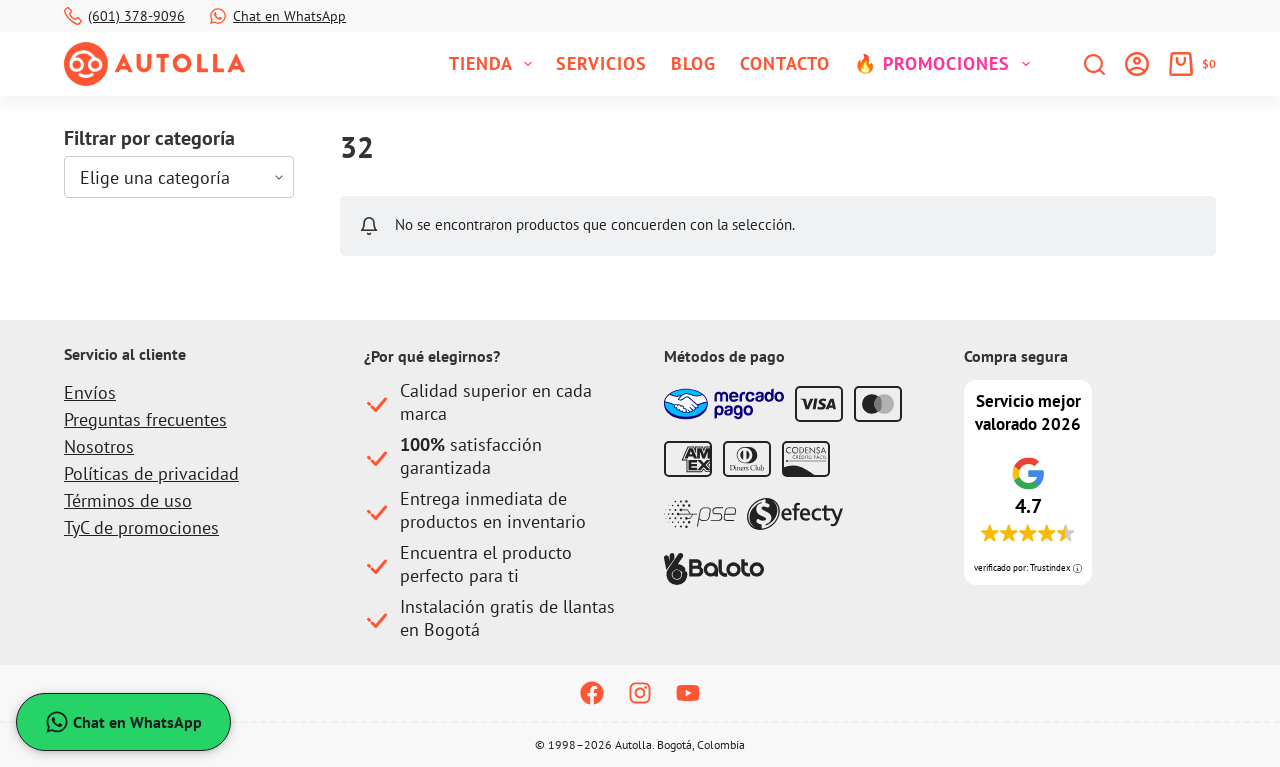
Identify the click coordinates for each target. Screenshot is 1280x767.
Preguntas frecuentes (145, 419)
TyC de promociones (141, 527)
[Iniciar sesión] (1137, 64)
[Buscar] (1094, 64)
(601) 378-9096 (136, 16)
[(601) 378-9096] (73, 16)
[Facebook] (592, 693)
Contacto (785, 63)
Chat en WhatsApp (289, 16)
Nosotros (99, 446)
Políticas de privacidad (151, 473)
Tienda (495, 64)
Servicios (601, 63)
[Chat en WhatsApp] (218, 16)
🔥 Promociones (946, 64)
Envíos (90, 392)
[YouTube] (688, 693)
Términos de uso (128, 500)
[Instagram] (640, 693)
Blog (693, 63)
